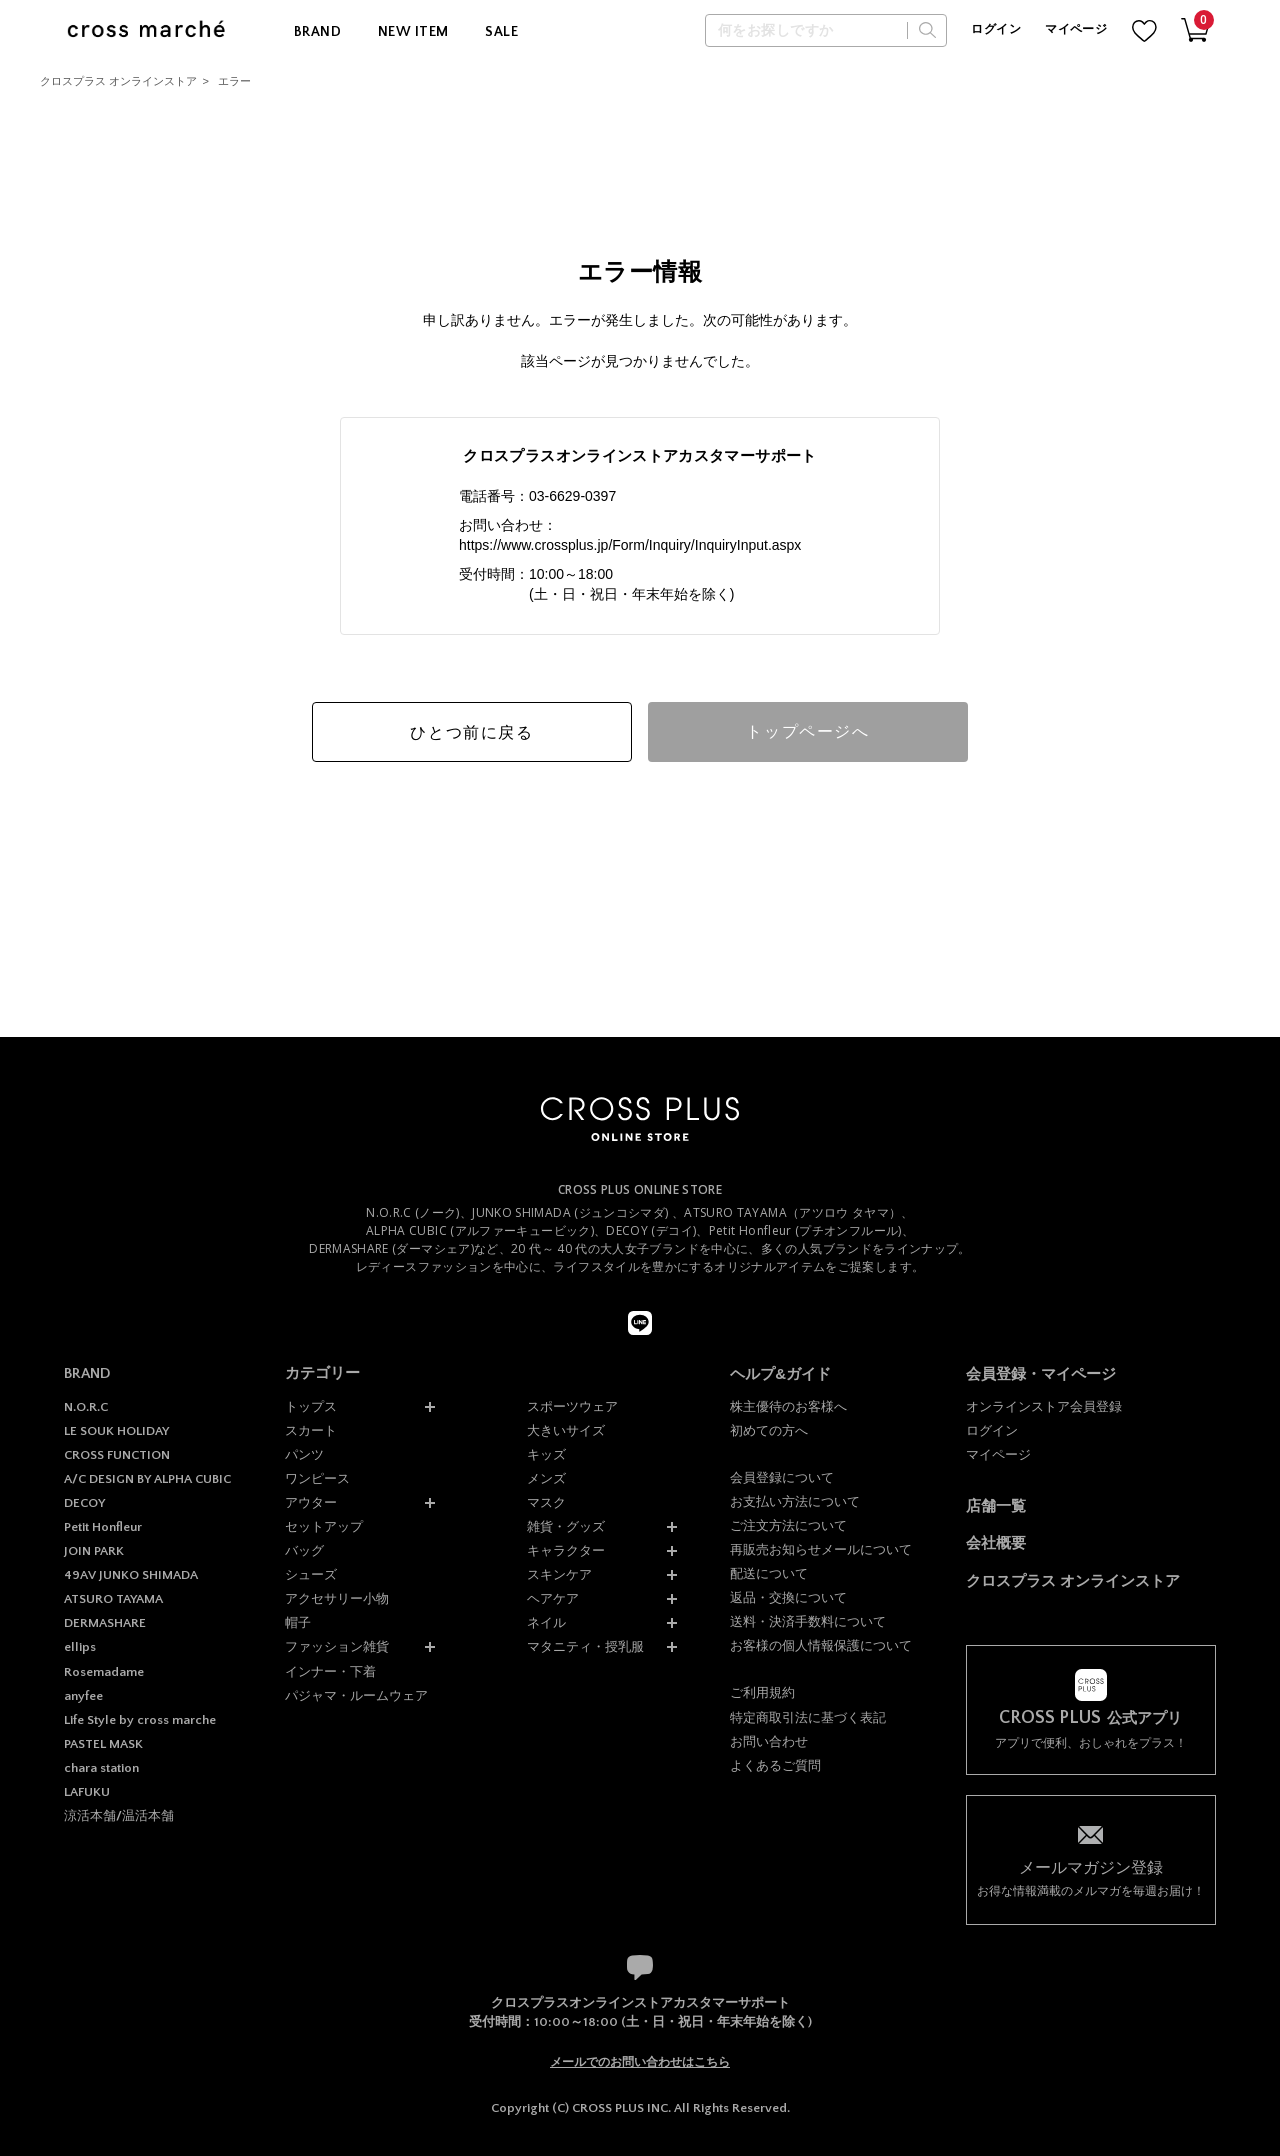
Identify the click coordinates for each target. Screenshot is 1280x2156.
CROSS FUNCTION (117, 1455)
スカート (311, 1430)
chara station (101, 1768)
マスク (546, 1502)
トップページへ (807, 731)
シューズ (311, 1574)
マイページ (1076, 29)
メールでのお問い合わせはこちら (640, 2062)
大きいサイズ (566, 1430)
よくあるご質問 (775, 1765)
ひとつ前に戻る (471, 732)
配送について (769, 1573)
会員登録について (782, 1477)
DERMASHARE (105, 1623)
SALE (501, 32)
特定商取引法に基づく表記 (808, 1717)
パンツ (304, 1454)
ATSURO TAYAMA (113, 1599)
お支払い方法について (795, 1501)
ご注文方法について (788, 1525)
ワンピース (317, 1478)
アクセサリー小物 (337, 1598)
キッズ (546, 1454)
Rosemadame (104, 1672)
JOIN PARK (94, 1551)
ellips (80, 1647)
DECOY (84, 1503)
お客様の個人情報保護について (821, 1645)
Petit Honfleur (103, 1527)
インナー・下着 (330, 1671)
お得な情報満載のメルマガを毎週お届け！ (1091, 1877)
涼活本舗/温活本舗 (119, 1816)
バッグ (304, 1550)
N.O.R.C (86, 1407)
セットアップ (324, 1526)
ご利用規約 (762, 1692)
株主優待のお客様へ (788, 1406)
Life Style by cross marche (140, 1720)
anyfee (83, 1696)
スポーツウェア (572, 1406)
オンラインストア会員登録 (1044, 1406)
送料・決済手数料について (808, 1621)
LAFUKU (87, 1792)
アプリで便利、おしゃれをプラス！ (1091, 1729)
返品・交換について (788, 1597)
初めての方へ (769, 1430)
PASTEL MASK (103, 1744)
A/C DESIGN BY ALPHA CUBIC (147, 1479)
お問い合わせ (769, 1741)
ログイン (995, 29)
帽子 (298, 1622)
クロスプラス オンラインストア (118, 81)
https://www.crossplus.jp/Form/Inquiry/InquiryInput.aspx (630, 545)
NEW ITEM (413, 32)
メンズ (546, 1478)
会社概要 (996, 1542)
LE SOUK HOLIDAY (116, 1431)
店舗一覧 (996, 1505)
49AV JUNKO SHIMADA (131, 1575)
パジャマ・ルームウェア (356, 1695)
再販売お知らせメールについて (821, 1549)
